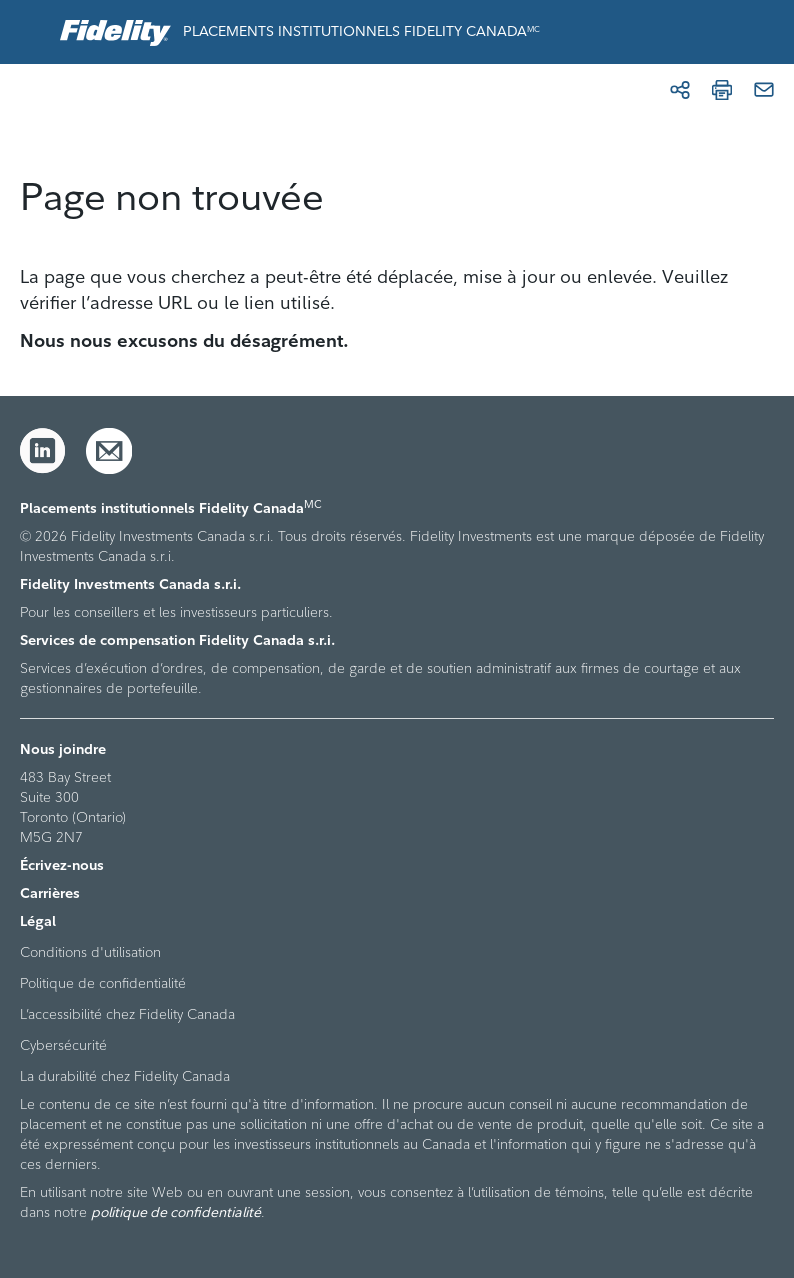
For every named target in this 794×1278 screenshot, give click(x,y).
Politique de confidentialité (103, 983)
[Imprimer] (722, 90)
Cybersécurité (63, 1045)
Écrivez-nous (62, 865)
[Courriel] (764, 90)
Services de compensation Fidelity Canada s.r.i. (177, 640)
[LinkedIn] (43, 451)
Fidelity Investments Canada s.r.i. (130, 584)
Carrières (50, 893)
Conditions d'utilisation (90, 952)
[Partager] (680, 90)
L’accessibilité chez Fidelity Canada (127, 1014)
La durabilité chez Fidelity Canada (125, 1076)
